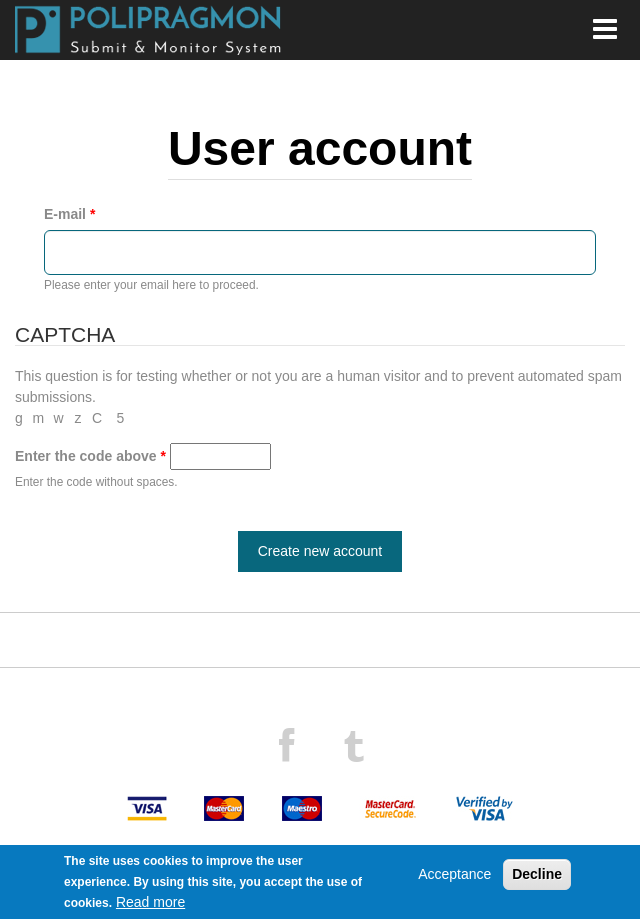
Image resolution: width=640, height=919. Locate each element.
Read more (150, 902)
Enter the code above (90, 456)
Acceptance (454, 874)
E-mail (69, 214)
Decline (537, 874)
